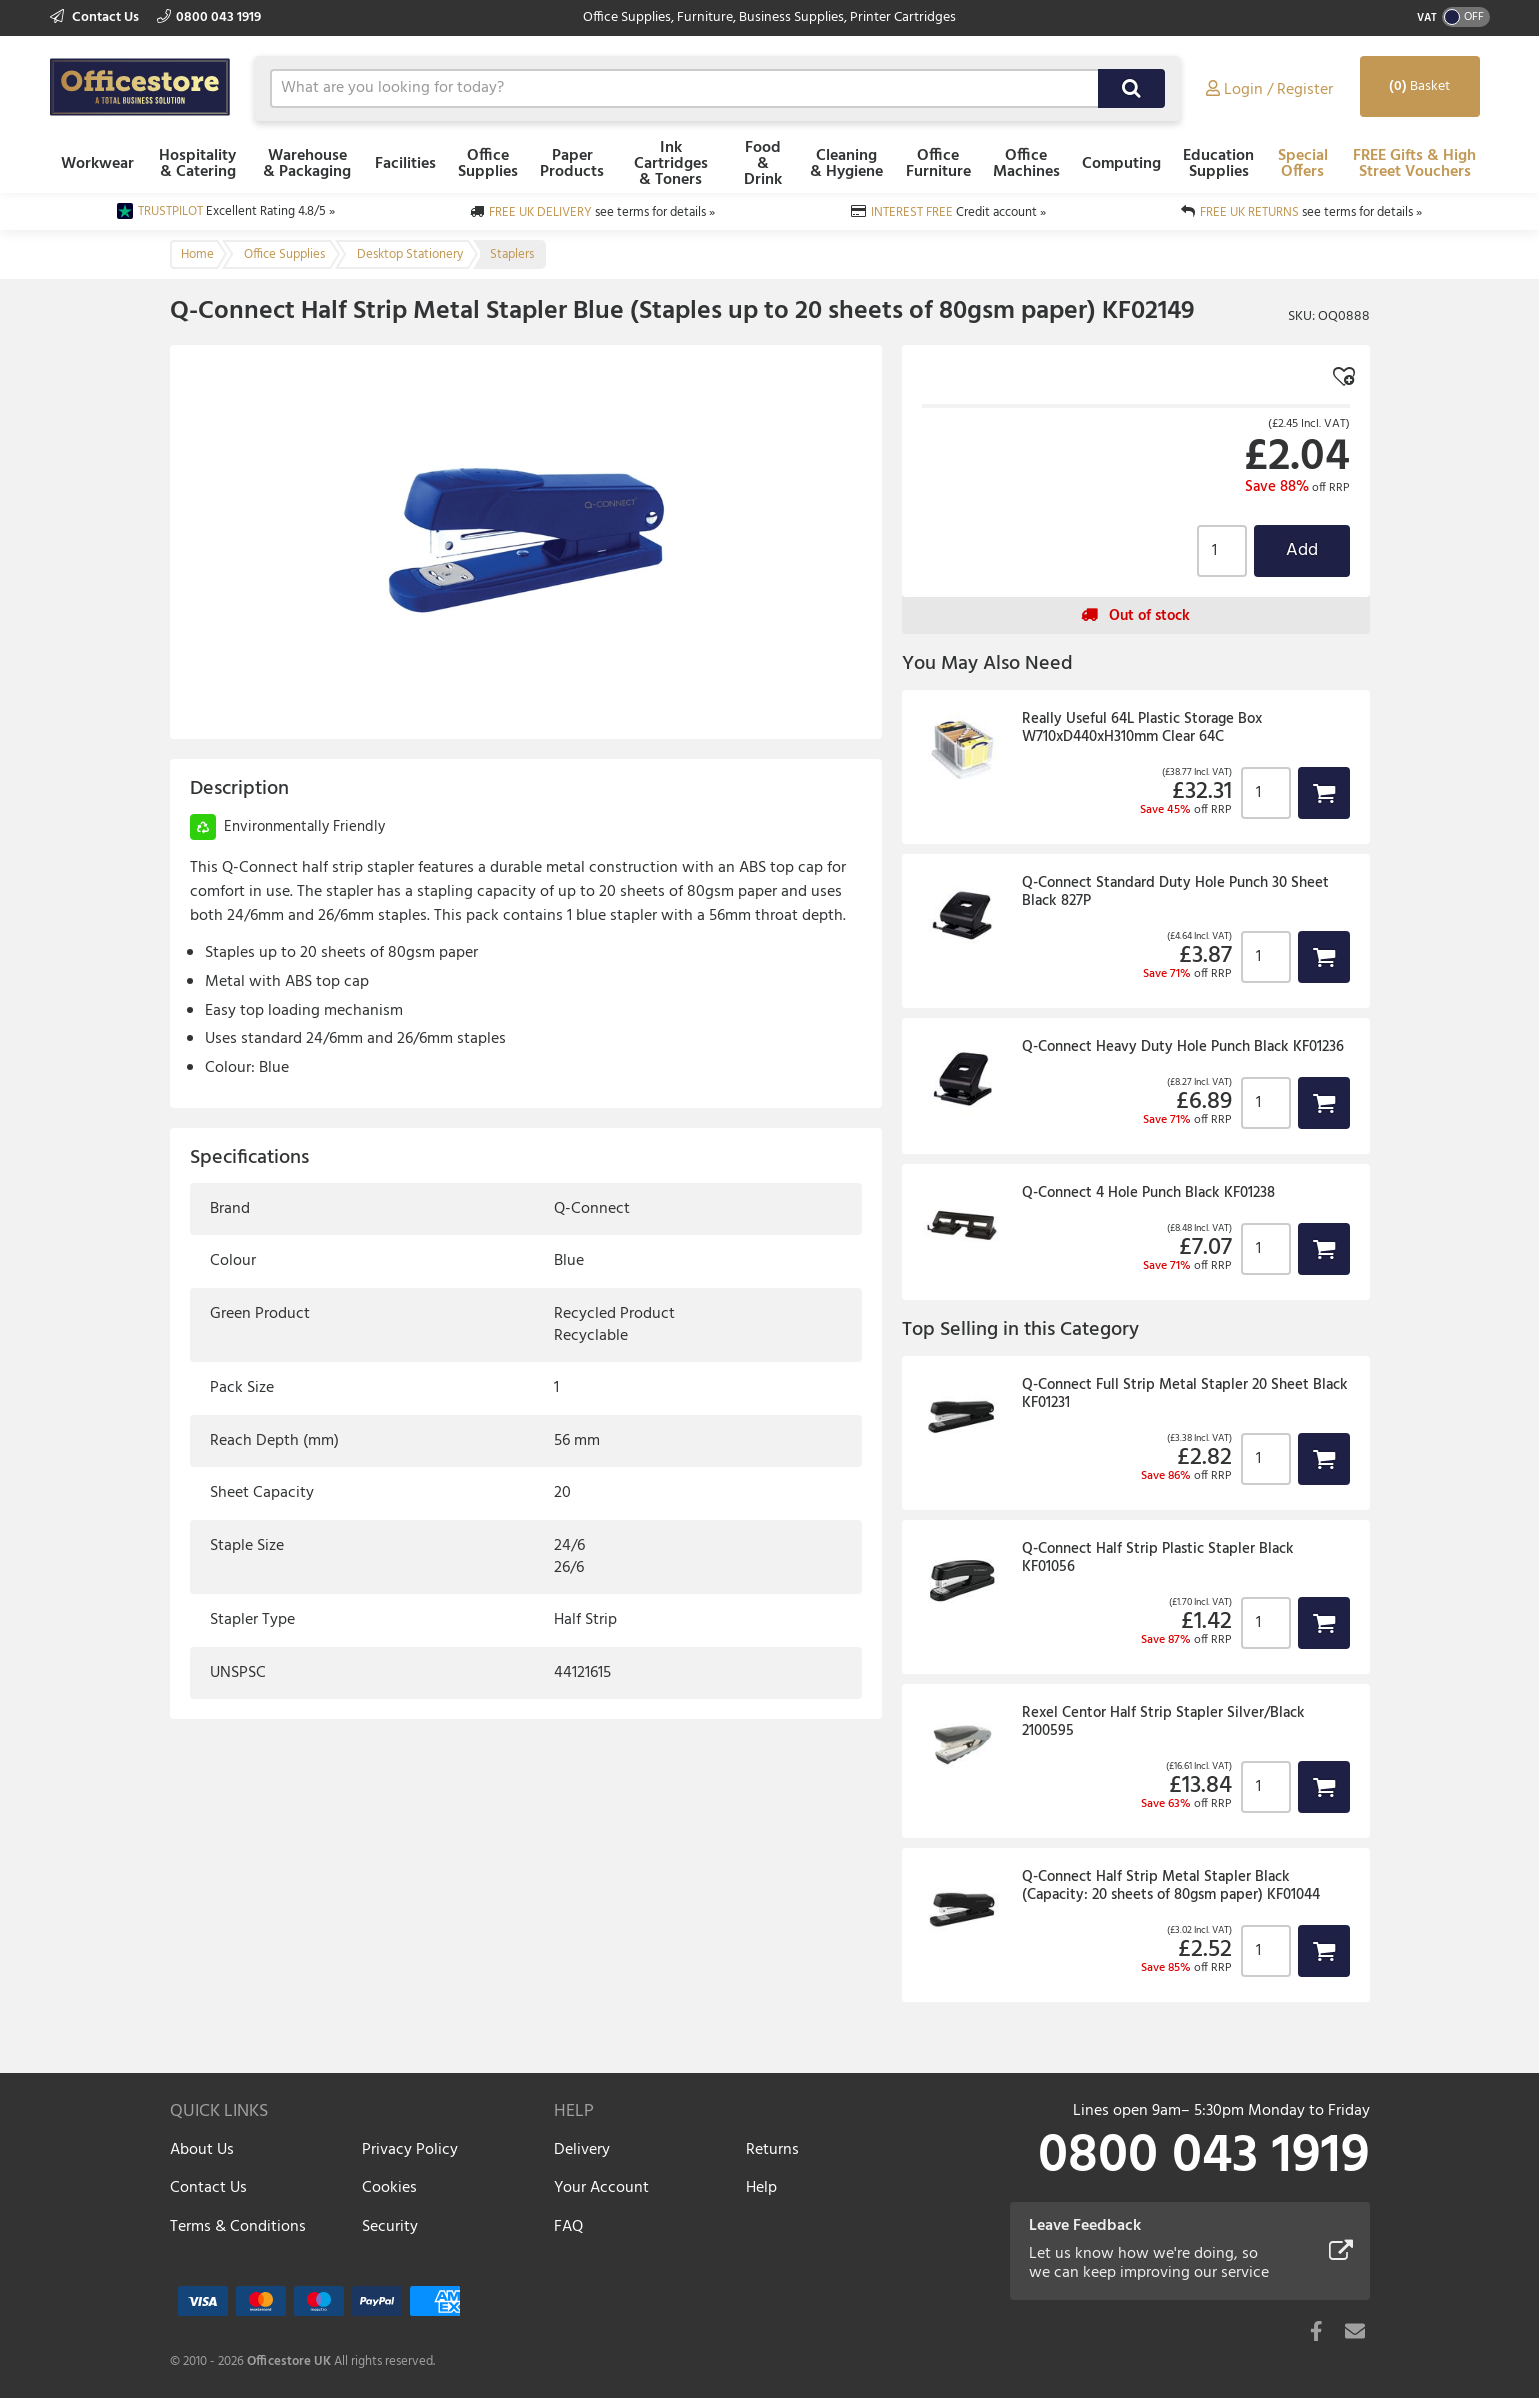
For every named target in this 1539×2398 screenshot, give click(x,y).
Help (761, 2188)
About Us (202, 2150)
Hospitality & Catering (197, 164)
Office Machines (1026, 164)
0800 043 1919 (209, 17)
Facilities (405, 164)
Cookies (389, 2188)
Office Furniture (938, 164)
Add (1302, 550)
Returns (772, 2150)
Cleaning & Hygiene (846, 164)
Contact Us (96, 17)
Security (390, 2227)
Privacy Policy (410, 2150)
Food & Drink (763, 164)
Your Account (601, 2188)
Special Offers (1303, 164)
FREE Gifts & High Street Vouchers (1414, 164)
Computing (1121, 164)
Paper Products (572, 164)
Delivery (582, 2150)
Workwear (97, 164)
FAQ (568, 2227)
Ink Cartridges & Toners (671, 164)
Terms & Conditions (238, 2227)
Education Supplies (1218, 164)
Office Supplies (488, 164)
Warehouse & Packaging (307, 164)
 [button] (1324, 792)
